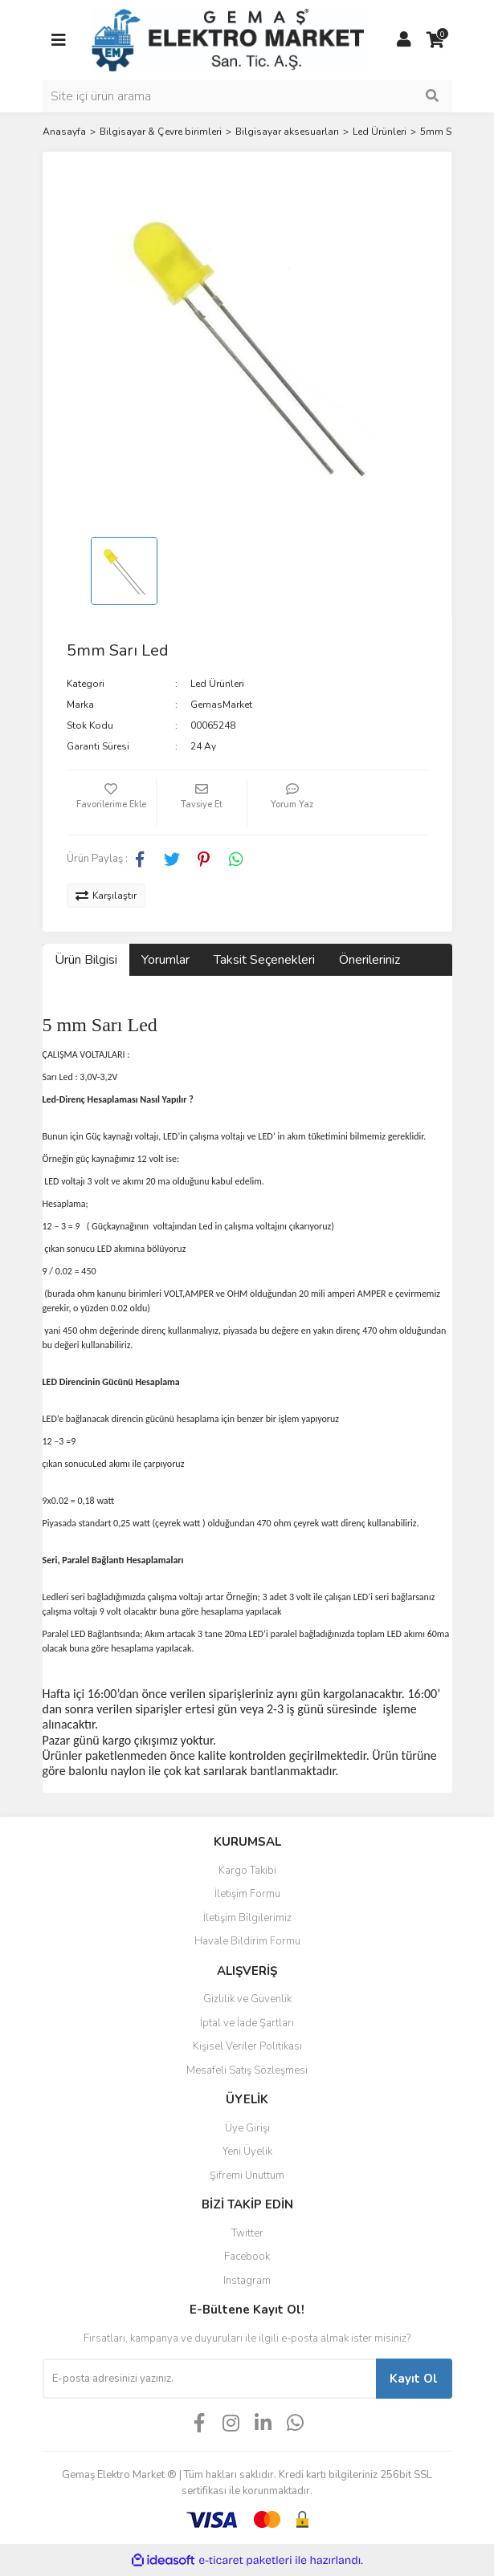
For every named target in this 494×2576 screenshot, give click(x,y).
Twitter (247, 2233)
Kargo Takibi (247, 1870)
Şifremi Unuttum (247, 2175)
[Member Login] (404, 40)
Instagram (247, 2280)
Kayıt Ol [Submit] (414, 2379)
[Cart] (436, 40)
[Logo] (227, 39)
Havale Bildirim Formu (247, 1941)
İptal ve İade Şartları (247, 2023)
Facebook (247, 2256)
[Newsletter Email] (209, 2379)
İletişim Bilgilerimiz (247, 1918)
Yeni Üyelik (247, 2151)
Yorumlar (165, 960)
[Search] (247, 96)
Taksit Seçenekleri (264, 960)
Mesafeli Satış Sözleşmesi (247, 2070)
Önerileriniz (369, 960)
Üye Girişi (247, 2128)
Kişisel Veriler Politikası (247, 2046)
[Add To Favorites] (112, 802)
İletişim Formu (247, 1894)
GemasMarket (221, 704)
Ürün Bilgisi (86, 960)
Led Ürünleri (217, 683)
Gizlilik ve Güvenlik (247, 1999)
